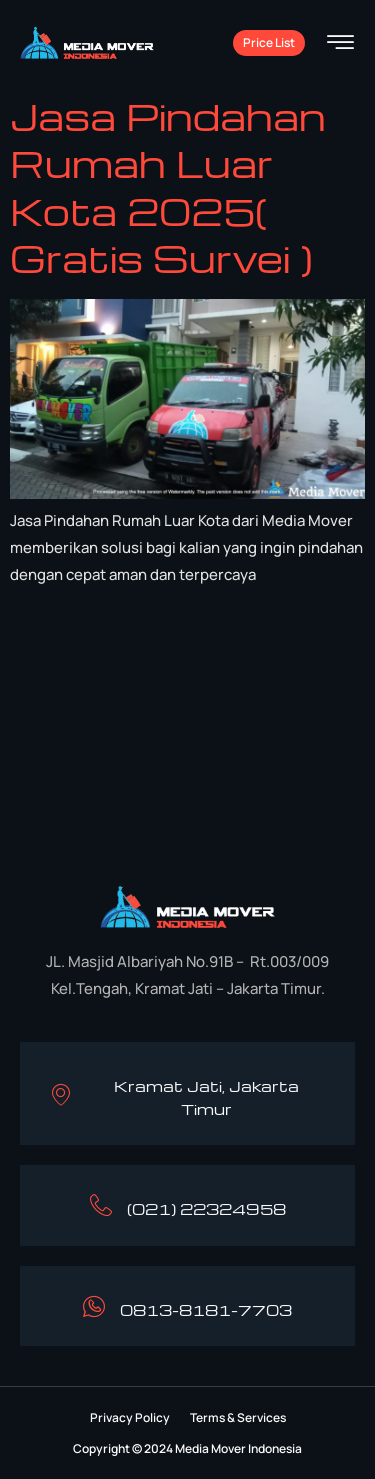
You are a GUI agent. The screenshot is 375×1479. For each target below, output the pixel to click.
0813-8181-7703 (206, 1310)
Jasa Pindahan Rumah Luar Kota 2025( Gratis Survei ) (168, 187)
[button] (130, 1418)
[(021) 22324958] (101, 1205)
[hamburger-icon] (340, 44)
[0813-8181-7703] (94, 1306)
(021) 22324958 (206, 1209)
